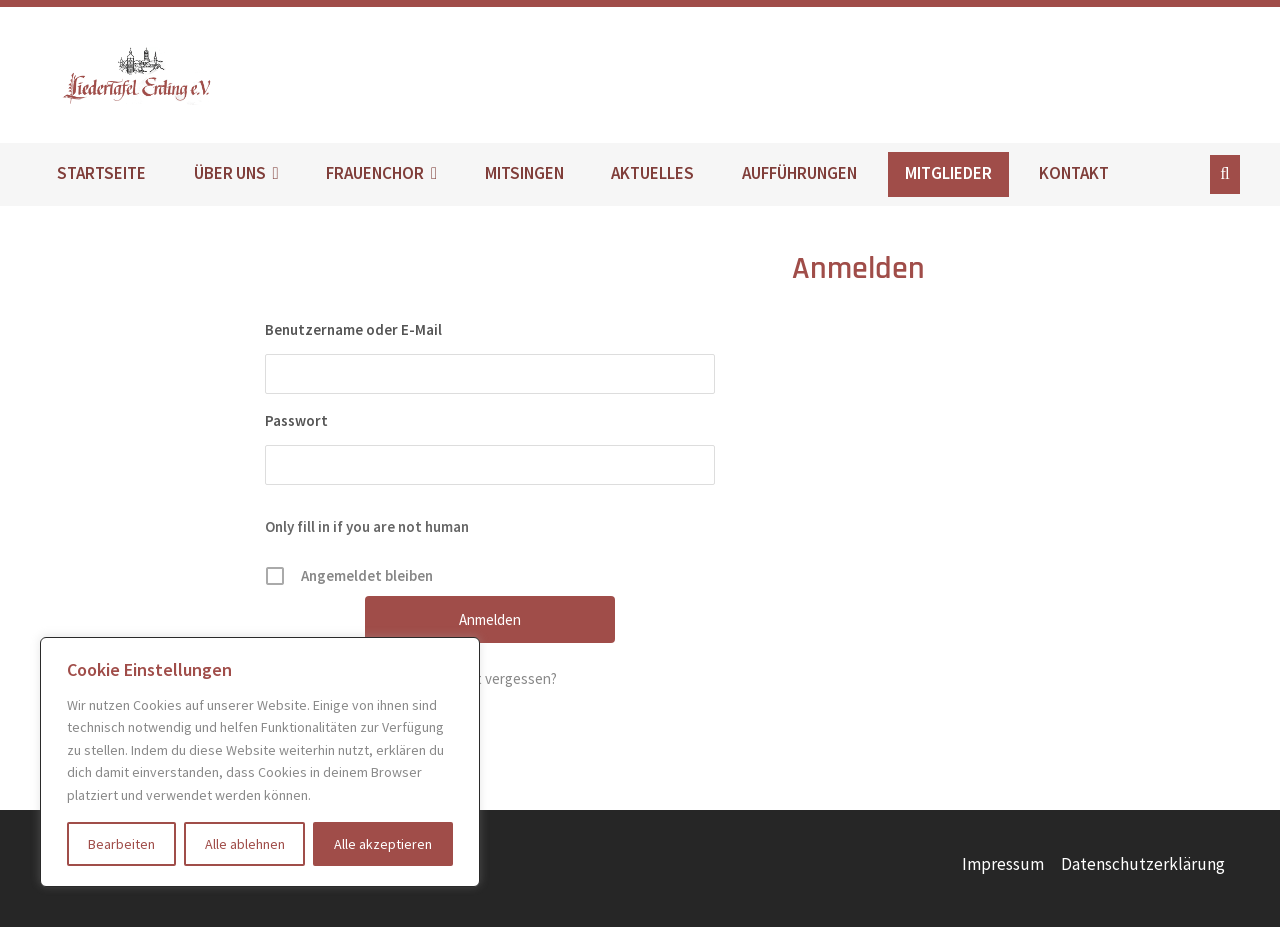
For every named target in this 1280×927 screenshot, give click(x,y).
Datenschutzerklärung (1143, 864)
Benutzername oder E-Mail (353, 329)
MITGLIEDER (948, 173)
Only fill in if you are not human (367, 526)
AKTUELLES (652, 173)
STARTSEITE (101, 173)
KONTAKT (1074, 173)
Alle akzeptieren (383, 844)
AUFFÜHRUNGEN (799, 173)
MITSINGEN (524, 173)
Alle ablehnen (245, 844)
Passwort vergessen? (490, 678)
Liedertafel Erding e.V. (173, 75)
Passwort (296, 420)
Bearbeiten (121, 844)
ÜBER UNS (230, 173)
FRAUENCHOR (375, 173)
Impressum (1003, 864)
